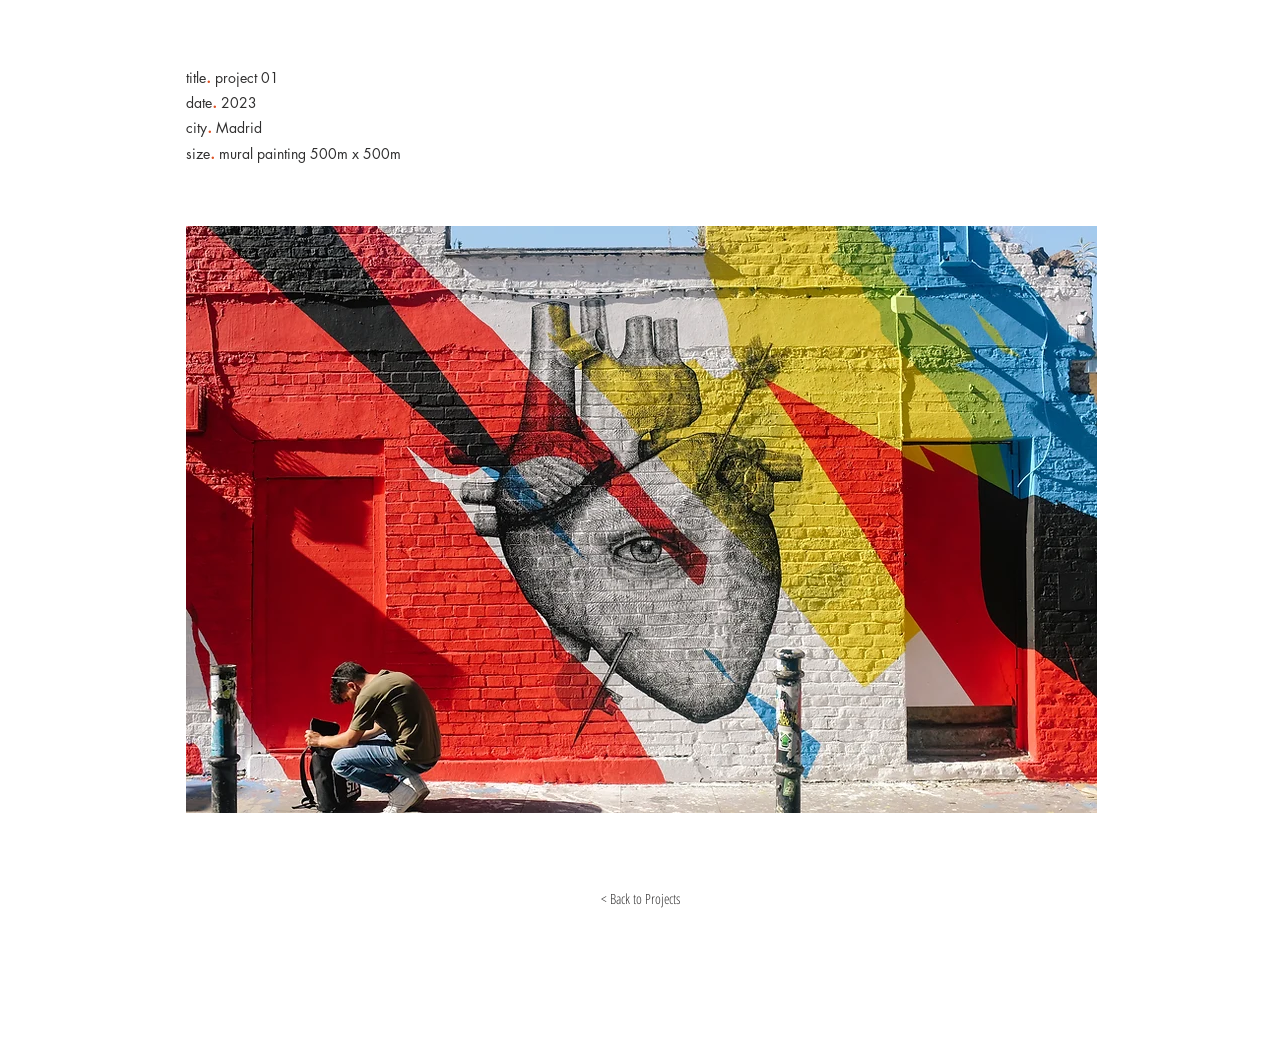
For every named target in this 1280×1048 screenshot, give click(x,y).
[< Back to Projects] (640, 899)
